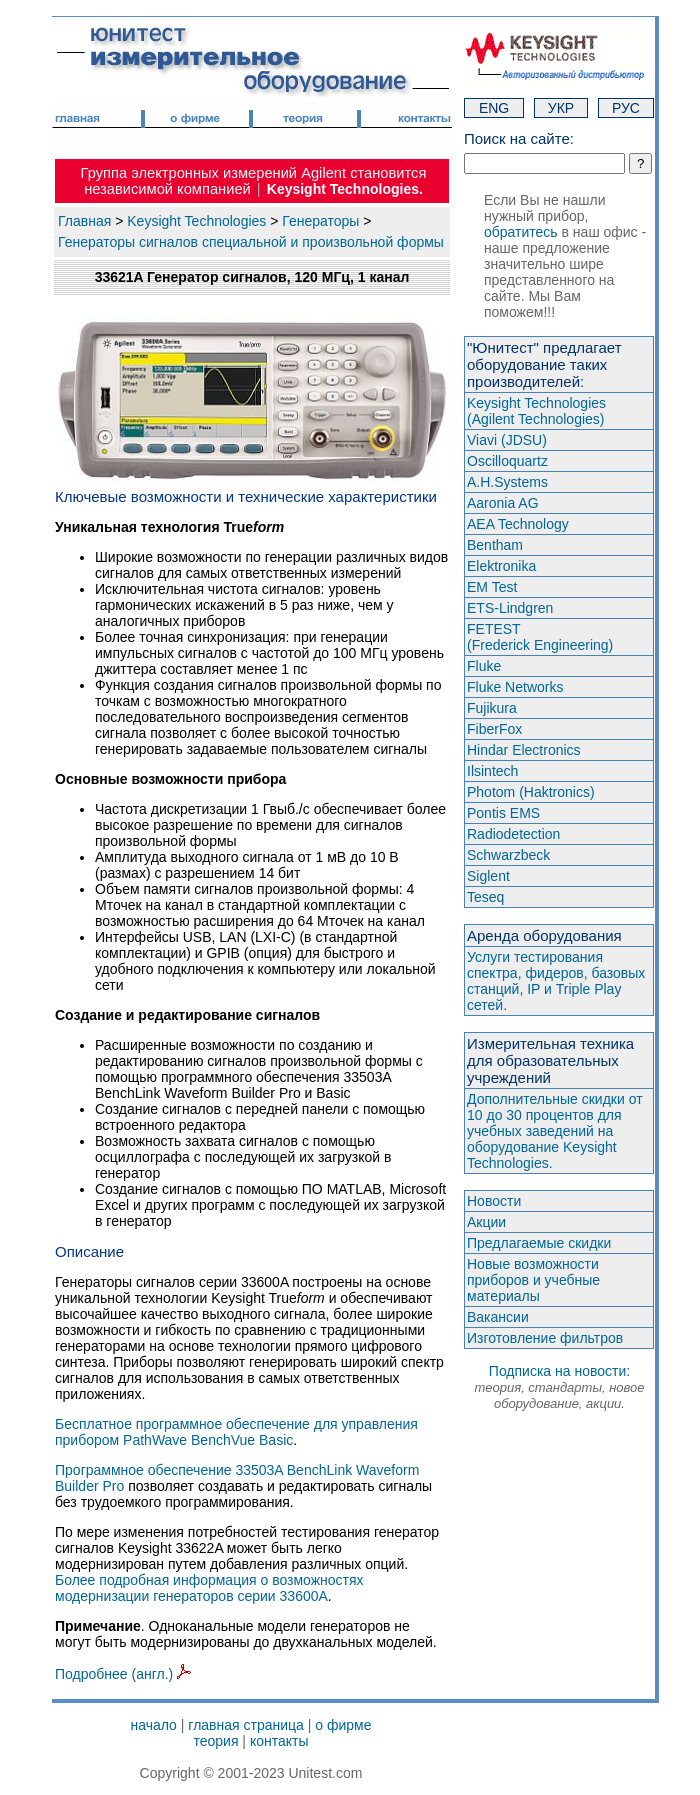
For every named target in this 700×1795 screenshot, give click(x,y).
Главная (84, 221)
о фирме (343, 1725)
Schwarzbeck (508, 855)
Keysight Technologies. (345, 189)
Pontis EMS (503, 813)
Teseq (485, 897)
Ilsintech (492, 771)
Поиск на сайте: (519, 138)
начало (154, 1725)
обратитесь (521, 232)
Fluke (484, 666)
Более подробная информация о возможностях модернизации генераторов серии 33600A (209, 1588)
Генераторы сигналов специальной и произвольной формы (251, 242)
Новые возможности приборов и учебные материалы (533, 1280)
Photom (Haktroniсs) (531, 792)
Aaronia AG (503, 503)
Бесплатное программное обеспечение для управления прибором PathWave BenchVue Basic (236, 1432)
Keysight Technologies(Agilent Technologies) (536, 411)
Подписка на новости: (559, 1387)
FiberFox (494, 729)
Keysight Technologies (196, 221)
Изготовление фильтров (545, 1338)
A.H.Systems (507, 482)
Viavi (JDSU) (507, 440)
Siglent (488, 876)
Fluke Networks (515, 687)
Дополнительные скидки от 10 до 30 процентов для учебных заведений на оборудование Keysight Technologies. (555, 1131)
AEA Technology (518, 524)
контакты (279, 1741)
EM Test (492, 587)
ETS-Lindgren (510, 608)
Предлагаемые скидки (539, 1243)
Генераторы (320, 221)
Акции (486, 1222)
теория (215, 1741)
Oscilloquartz (507, 461)
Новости (494, 1201)
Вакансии (498, 1317)
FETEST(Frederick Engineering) (540, 637)
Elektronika (501, 566)
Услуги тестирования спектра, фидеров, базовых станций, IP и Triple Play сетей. (556, 981)
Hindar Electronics (524, 750)
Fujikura (492, 708)
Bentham (495, 545)
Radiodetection (513, 834)
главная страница (246, 1725)
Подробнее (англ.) (123, 1674)
